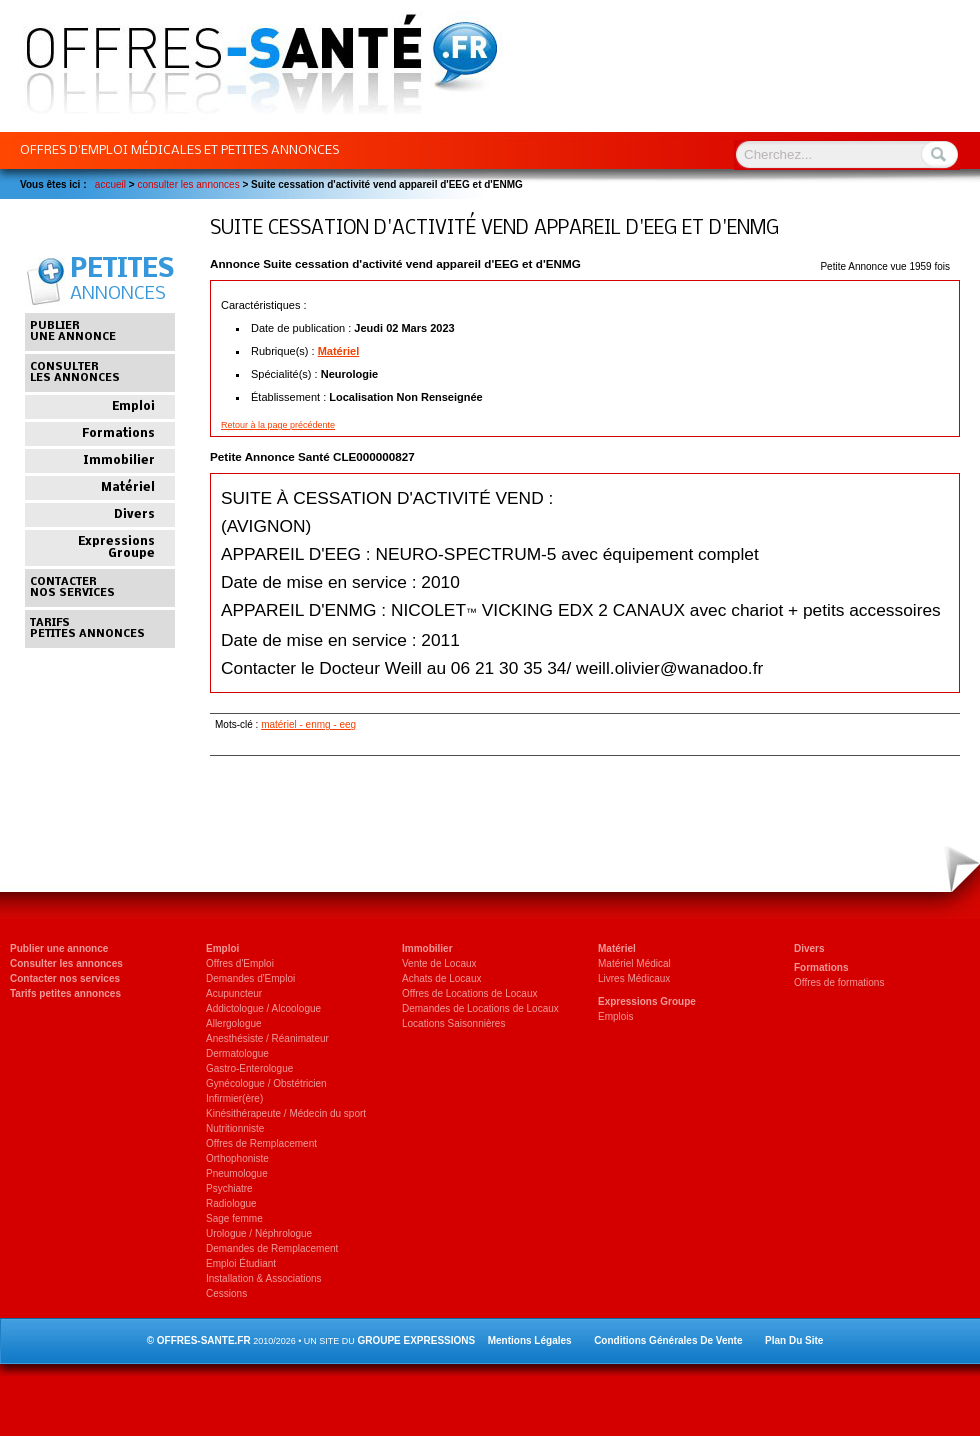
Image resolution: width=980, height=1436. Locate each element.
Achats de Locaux (442, 978)
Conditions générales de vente (668, 1340)
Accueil (110, 184)
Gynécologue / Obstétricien (266, 1083)
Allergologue (234, 1023)
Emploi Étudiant (241, 1263)
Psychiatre (229, 1188)
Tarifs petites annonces (65, 993)
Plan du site (794, 1340)
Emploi (133, 407)
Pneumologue (237, 1173)
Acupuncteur (234, 993)
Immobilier (119, 461)
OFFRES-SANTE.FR (204, 1340)
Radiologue (231, 1203)
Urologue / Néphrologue (259, 1233)
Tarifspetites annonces (87, 629)
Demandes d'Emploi (250, 978)
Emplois (616, 1016)
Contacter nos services (65, 978)
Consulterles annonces (75, 373)
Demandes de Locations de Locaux (480, 1008)
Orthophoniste (237, 1158)
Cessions (226, 1293)
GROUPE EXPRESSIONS (416, 1340)
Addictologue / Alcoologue (263, 1008)
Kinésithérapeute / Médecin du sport (286, 1113)
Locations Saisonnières (453, 1023)
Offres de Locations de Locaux (469, 993)
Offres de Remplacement (261, 1143)
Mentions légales (530, 1340)
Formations (118, 434)
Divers (134, 515)
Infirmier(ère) (234, 1098)
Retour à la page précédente (278, 425)
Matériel (339, 351)
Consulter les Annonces (188, 184)
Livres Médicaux (634, 978)
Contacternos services (72, 588)
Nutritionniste (235, 1128)
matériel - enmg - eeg (308, 724)
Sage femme (234, 1218)
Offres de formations (839, 982)
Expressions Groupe (116, 548)
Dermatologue (237, 1053)
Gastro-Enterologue (249, 1068)
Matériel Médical (634, 963)
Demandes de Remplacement (272, 1248)
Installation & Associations (264, 1278)
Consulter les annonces (66, 963)
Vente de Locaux (439, 963)
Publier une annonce (59, 948)
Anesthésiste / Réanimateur (267, 1038)
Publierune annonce (73, 332)
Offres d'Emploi (240, 963)
